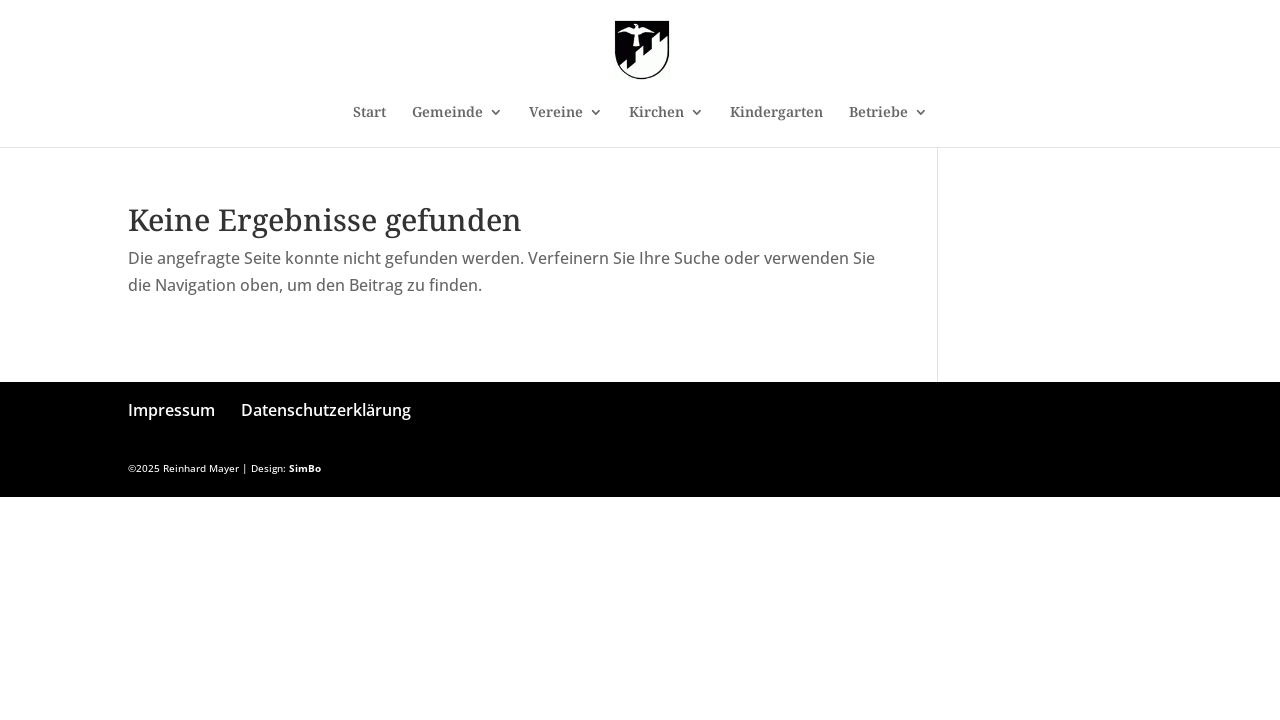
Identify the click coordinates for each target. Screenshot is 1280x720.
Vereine (556, 113)
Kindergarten (776, 113)
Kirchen (656, 113)
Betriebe (878, 113)
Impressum (171, 410)
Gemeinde (447, 113)
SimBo (305, 468)
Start (369, 113)
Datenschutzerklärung (326, 410)
